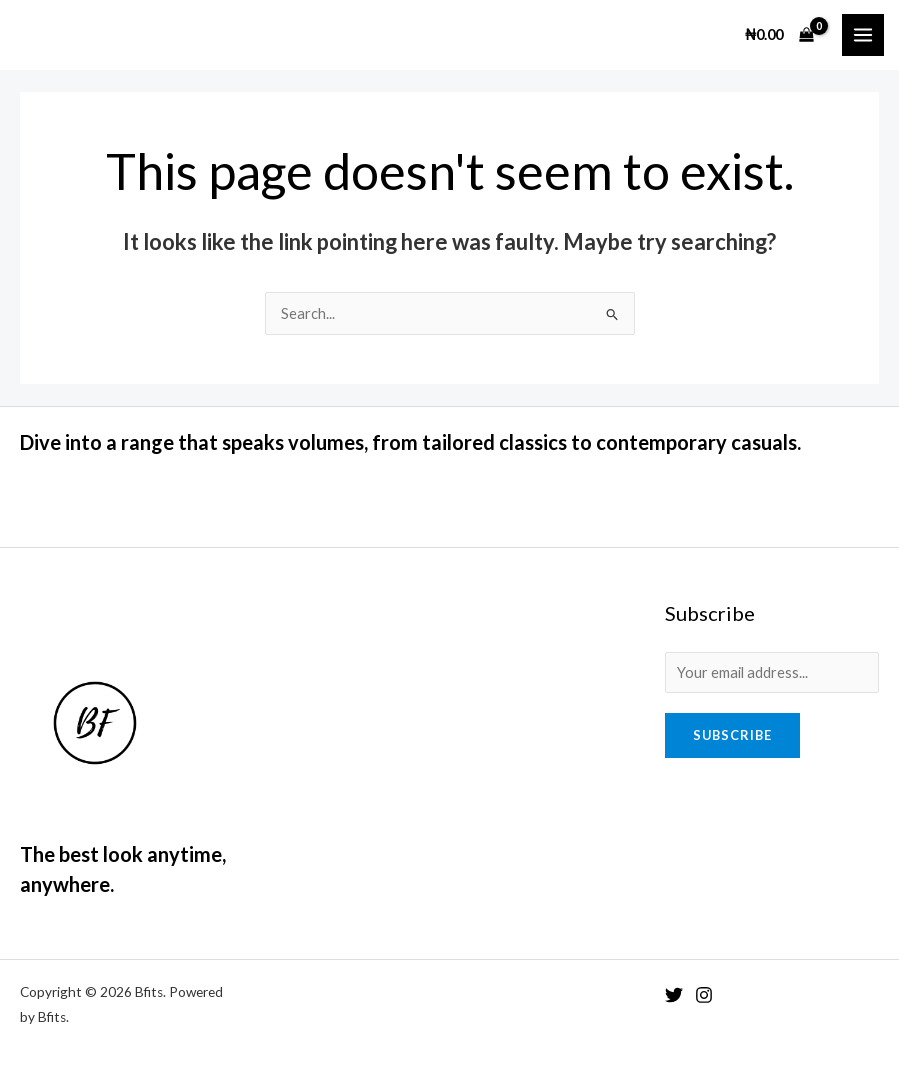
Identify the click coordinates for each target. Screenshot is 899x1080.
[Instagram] (704, 995)
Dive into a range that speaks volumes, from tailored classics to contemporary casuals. (410, 442)
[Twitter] (674, 995)
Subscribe (732, 735)
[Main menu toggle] (863, 35)
